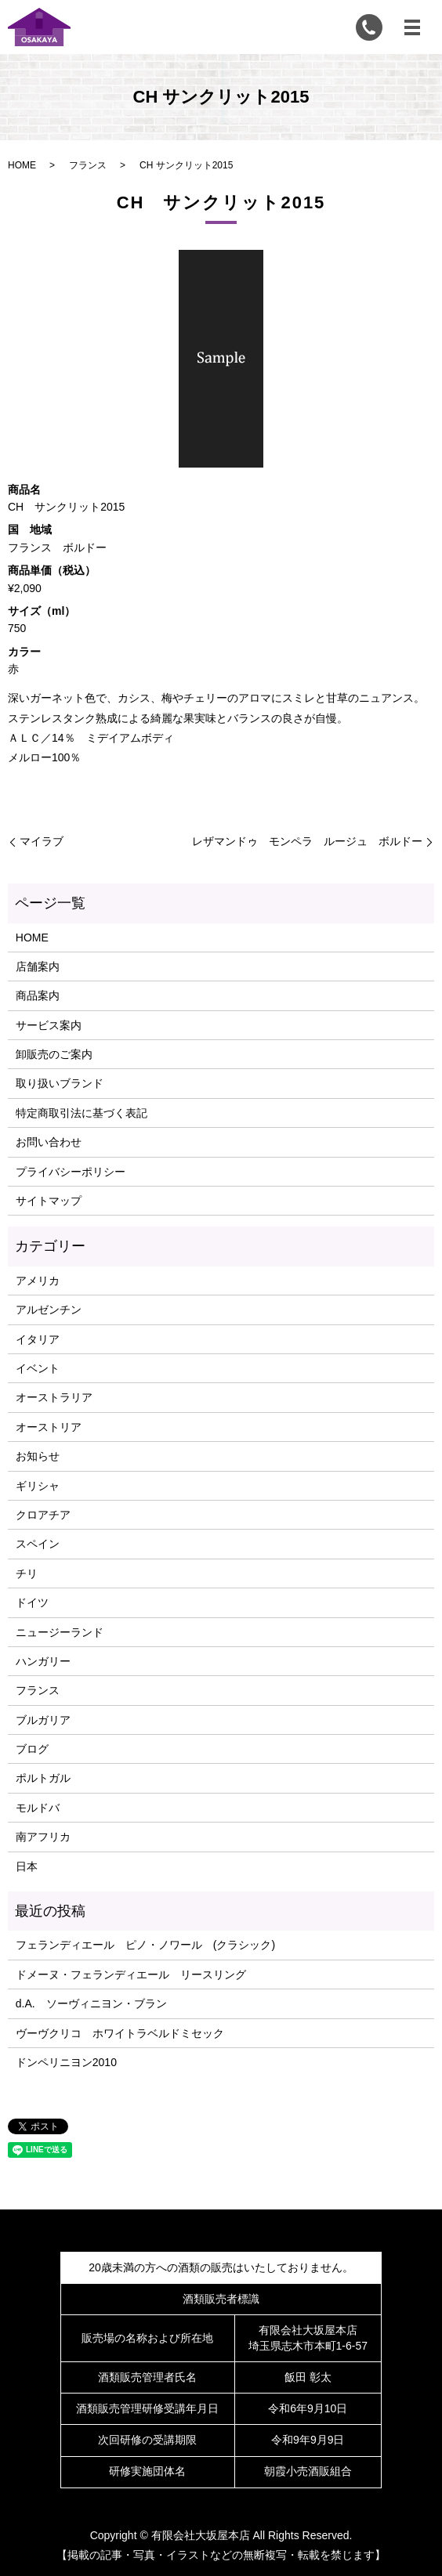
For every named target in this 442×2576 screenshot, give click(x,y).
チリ (27, 1573)
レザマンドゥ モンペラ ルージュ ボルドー (307, 841)
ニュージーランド (59, 1632)
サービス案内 (49, 1025)
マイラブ (41, 841)
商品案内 (38, 995)
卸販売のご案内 (54, 1054)
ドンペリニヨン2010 (66, 2062)
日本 (27, 1866)
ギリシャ (38, 1485)
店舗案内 (38, 966)
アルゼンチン (49, 1309)
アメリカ (38, 1280)
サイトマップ (49, 1200)
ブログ (32, 1749)
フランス (88, 165)
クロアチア (43, 1514)
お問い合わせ (49, 1142)
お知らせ (38, 1456)
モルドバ (38, 1807)
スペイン (38, 1543)
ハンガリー (43, 1661)
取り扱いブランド (59, 1083)
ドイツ (32, 1602)
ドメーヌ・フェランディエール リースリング (131, 1974)
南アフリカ (43, 1836)
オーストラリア (54, 1397)
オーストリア (49, 1427)
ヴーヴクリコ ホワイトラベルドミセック (120, 2033)
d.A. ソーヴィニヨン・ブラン (91, 2003)
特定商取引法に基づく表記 (81, 1113)
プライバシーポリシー (70, 1171)
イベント (38, 1368)
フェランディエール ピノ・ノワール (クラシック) (145, 1944)
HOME (22, 165)
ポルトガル (43, 1778)
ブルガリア (43, 1720)
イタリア (38, 1339)
